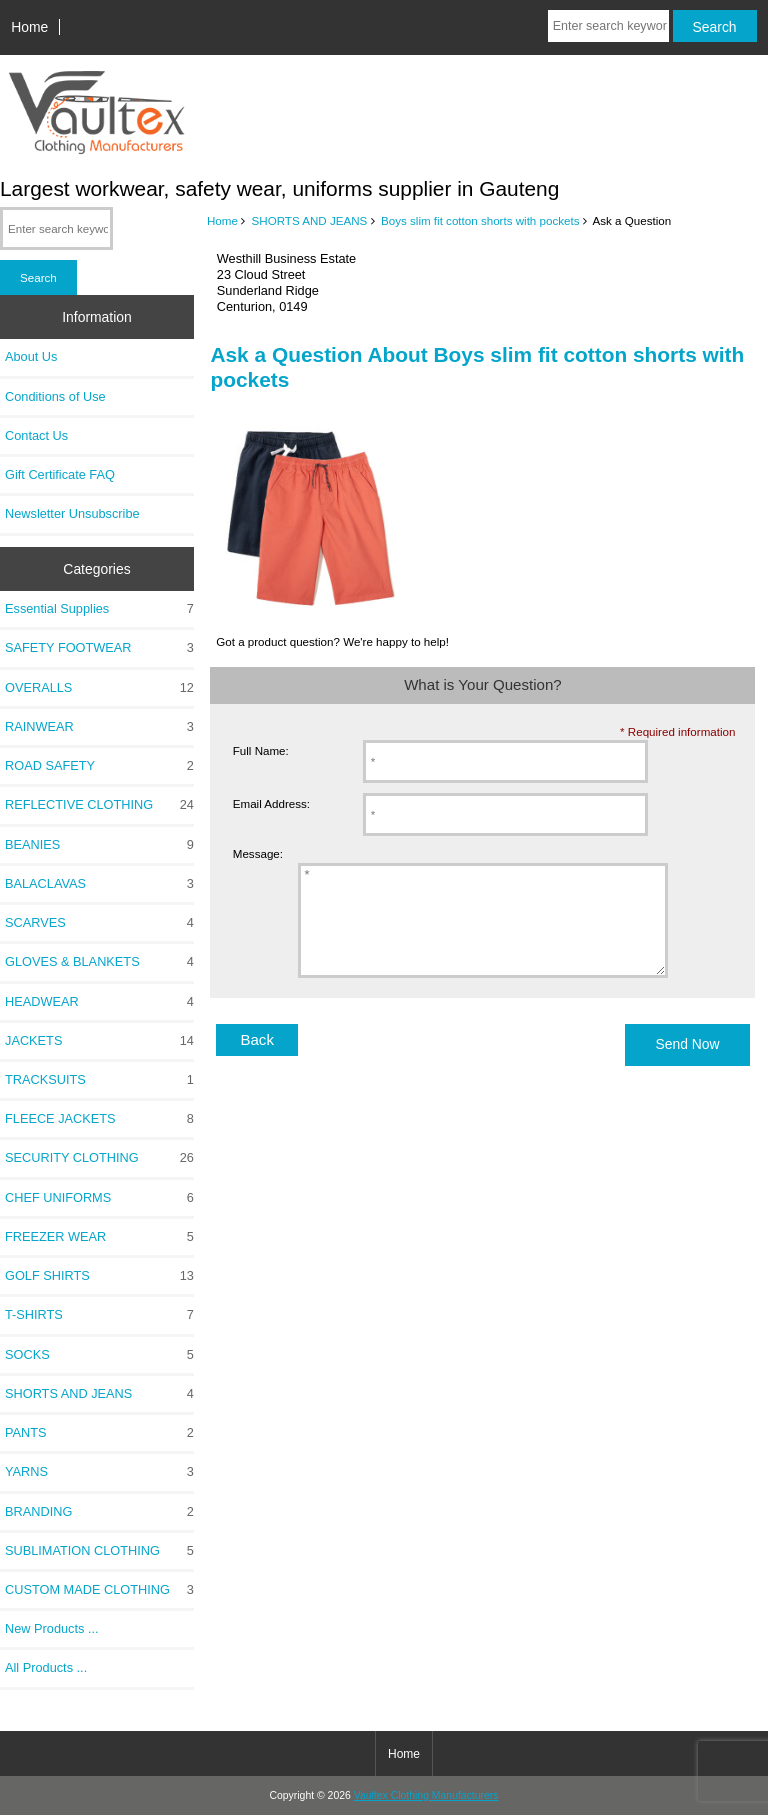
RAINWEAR (99, 727)
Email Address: (271, 803)
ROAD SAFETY (99, 766)
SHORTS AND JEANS (310, 220)
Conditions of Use (55, 396)
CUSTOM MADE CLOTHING (99, 1590)
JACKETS (99, 1041)
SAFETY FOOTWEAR (99, 648)
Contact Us (36, 435)
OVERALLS (99, 688)
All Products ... (46, 1667)
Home (29, 27)
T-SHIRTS (99, 1315)
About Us (31, 356)
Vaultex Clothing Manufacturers (426, 1795)
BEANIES (99, 845)
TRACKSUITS (99, 1080)
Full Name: (261, 750)
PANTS (99, 1433)
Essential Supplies (99, 609)
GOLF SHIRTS (99, 1276)
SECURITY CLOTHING (99, 1158)
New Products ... (52, 1628)
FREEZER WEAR (99, 1237)
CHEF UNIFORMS (99, 1198)
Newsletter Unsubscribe (72, 513)
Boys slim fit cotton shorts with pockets (480, 220)
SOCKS (99, 1355)
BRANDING (99, 1512)
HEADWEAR (99, 1002)
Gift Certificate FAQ (60, 474)
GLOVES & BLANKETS (99, 962)
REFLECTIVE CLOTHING (99, 805)
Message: (258, 854)
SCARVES (99, 923)
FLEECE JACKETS (99, 1119)
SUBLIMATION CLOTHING (99, 1551)
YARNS (99, 1472)
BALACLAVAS (99, 884)
